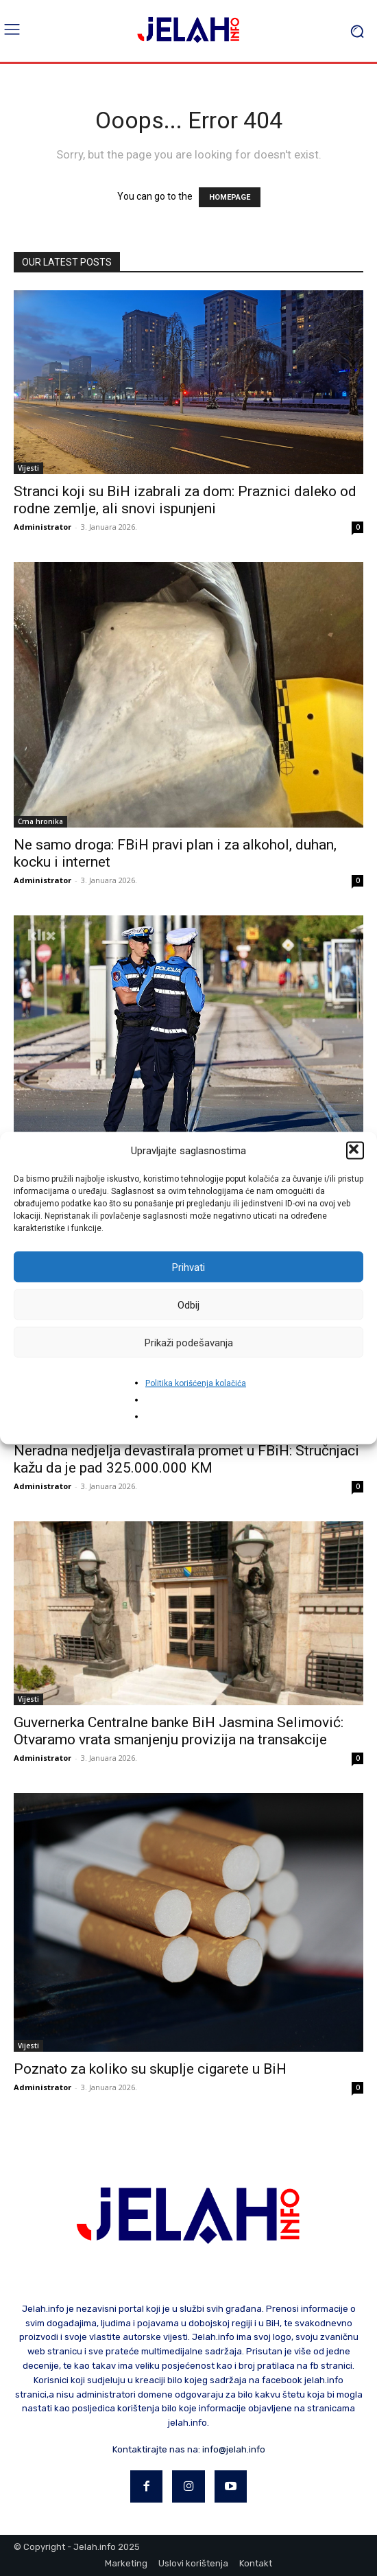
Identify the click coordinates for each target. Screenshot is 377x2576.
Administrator (42, 527)
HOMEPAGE (229, 197)
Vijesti (28, 468)
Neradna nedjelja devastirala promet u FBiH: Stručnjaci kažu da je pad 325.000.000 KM (186, 1459)
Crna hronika (40, 821)
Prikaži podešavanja (189, 1342)
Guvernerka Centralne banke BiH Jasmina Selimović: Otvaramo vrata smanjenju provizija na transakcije (178, 1731)
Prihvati (188, 1267)
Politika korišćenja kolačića (195, 1383)
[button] (355, 1151)
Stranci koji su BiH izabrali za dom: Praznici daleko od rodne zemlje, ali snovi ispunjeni (185, 500)
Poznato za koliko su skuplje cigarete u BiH (150, 2069)
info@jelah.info (233, 2449)
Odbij (188, 1304)
